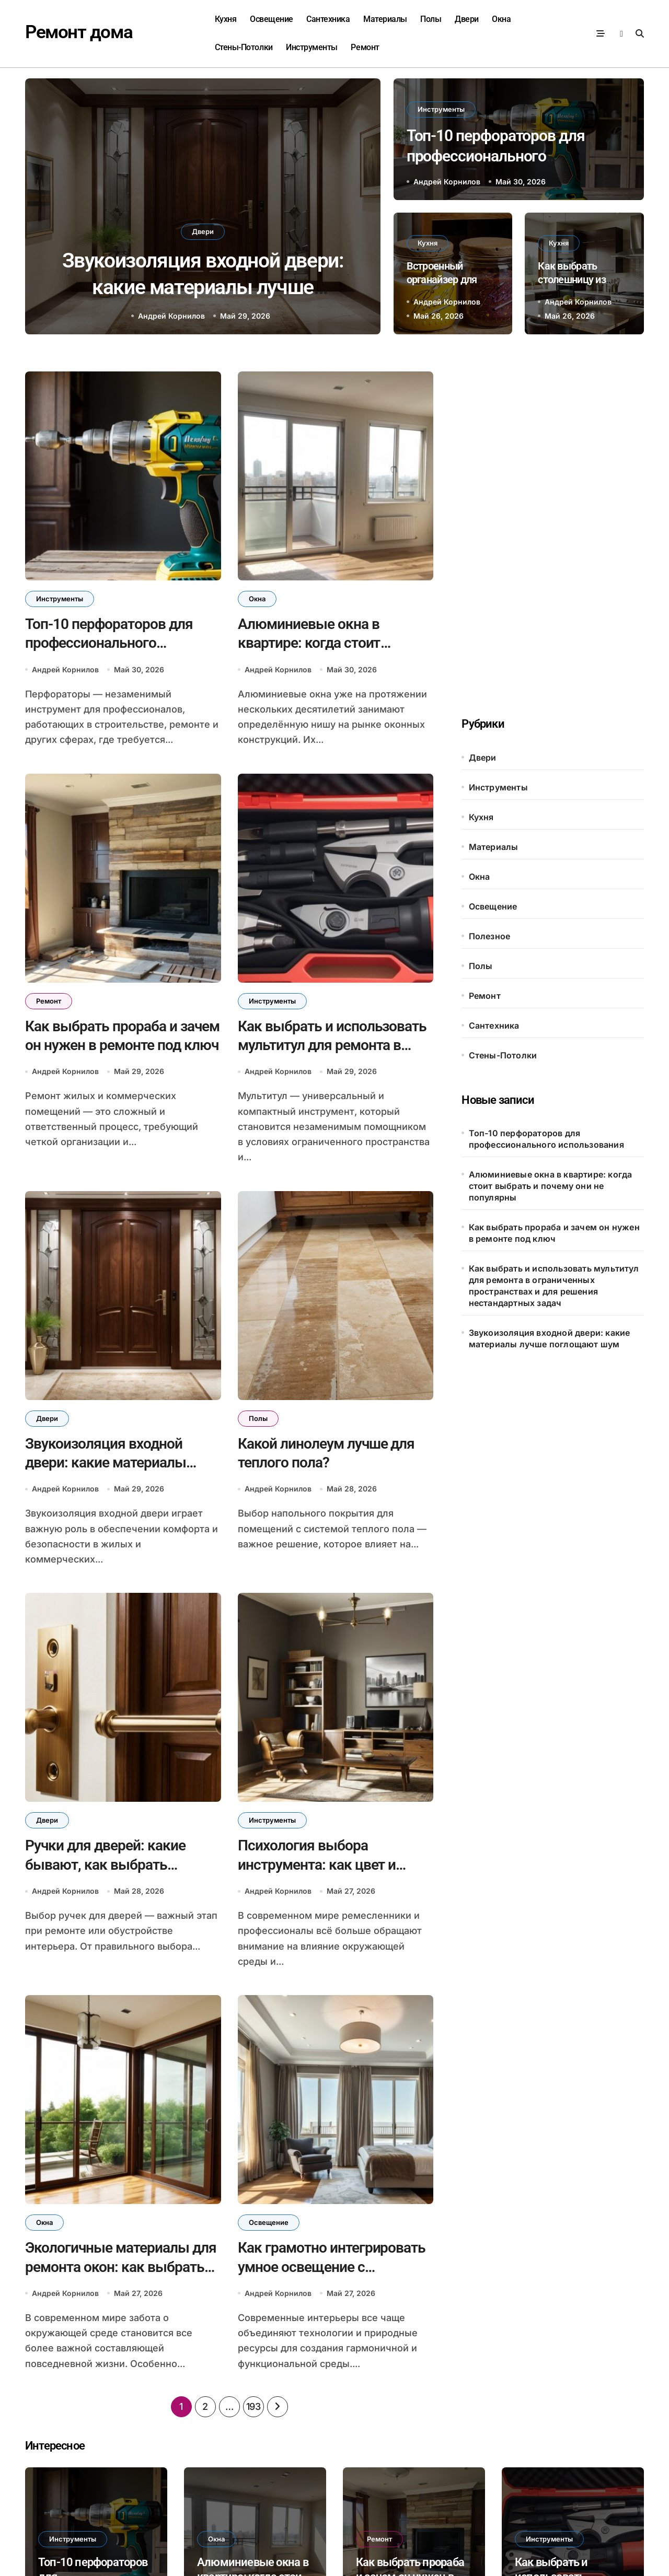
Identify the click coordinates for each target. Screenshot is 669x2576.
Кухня (226, 19)
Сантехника (328, 19)
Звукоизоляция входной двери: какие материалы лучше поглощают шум (203, 287)
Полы (430, 19)
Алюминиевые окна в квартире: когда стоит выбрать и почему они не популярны (550, 1186)
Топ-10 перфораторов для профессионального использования (496, 155)
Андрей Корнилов (171, 315)
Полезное (490, 936)
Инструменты (312, 47)
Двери (467, 19)
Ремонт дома (78, 32)
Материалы (385, 19)
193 (253, 2406)
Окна (501, 19)
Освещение (271, 19)
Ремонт (365, 47)
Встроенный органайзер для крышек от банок (446, 279)
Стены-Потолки (244, 47)
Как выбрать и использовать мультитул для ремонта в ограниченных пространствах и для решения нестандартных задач (554, 1285)
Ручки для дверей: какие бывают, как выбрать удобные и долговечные (105, 1864)
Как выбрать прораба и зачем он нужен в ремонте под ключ (554, 1233)
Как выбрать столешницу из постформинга (572, 279)
